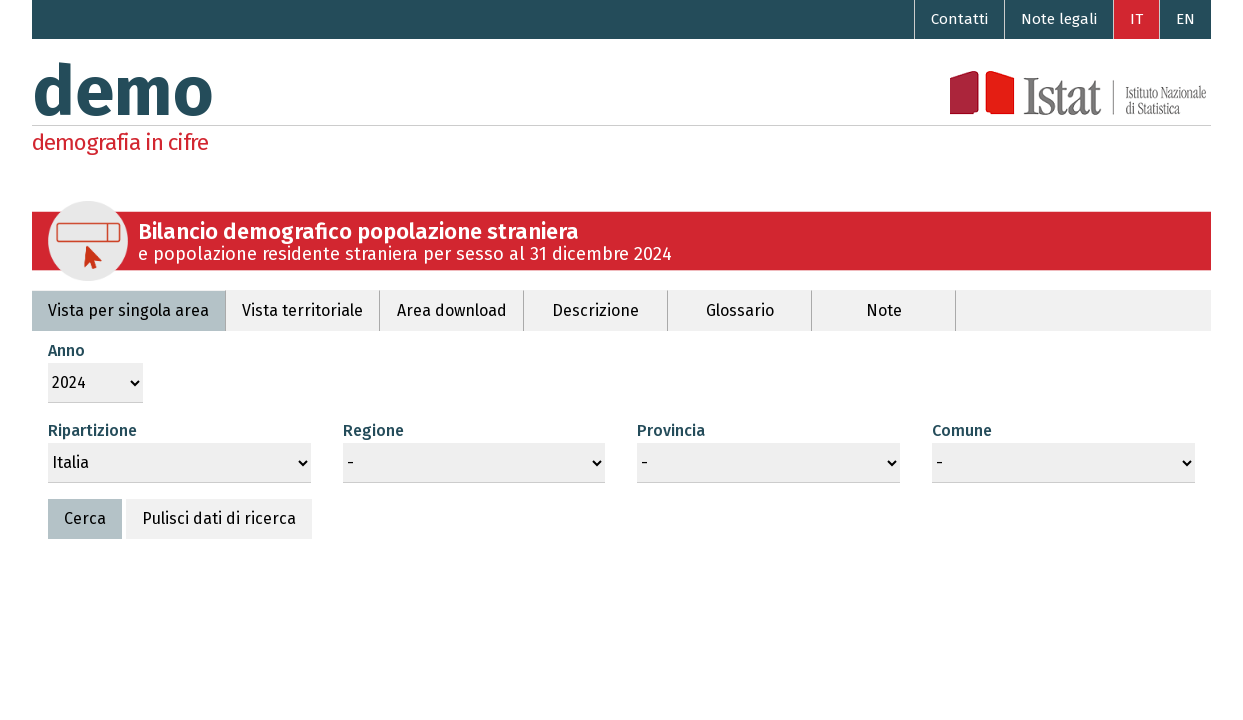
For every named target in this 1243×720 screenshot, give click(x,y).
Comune (962, 430)
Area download (452, 310)
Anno (66, 350)
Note (884, 310)
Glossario (740, 310)
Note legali (1059, 19)
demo (123, 92)
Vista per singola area (128, 310)
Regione (373, 430)
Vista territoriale (302, 310)
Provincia (671, 430)
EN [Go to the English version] (1185, 19)
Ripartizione (92, 430)
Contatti (959, 19)
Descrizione (595, 310)
